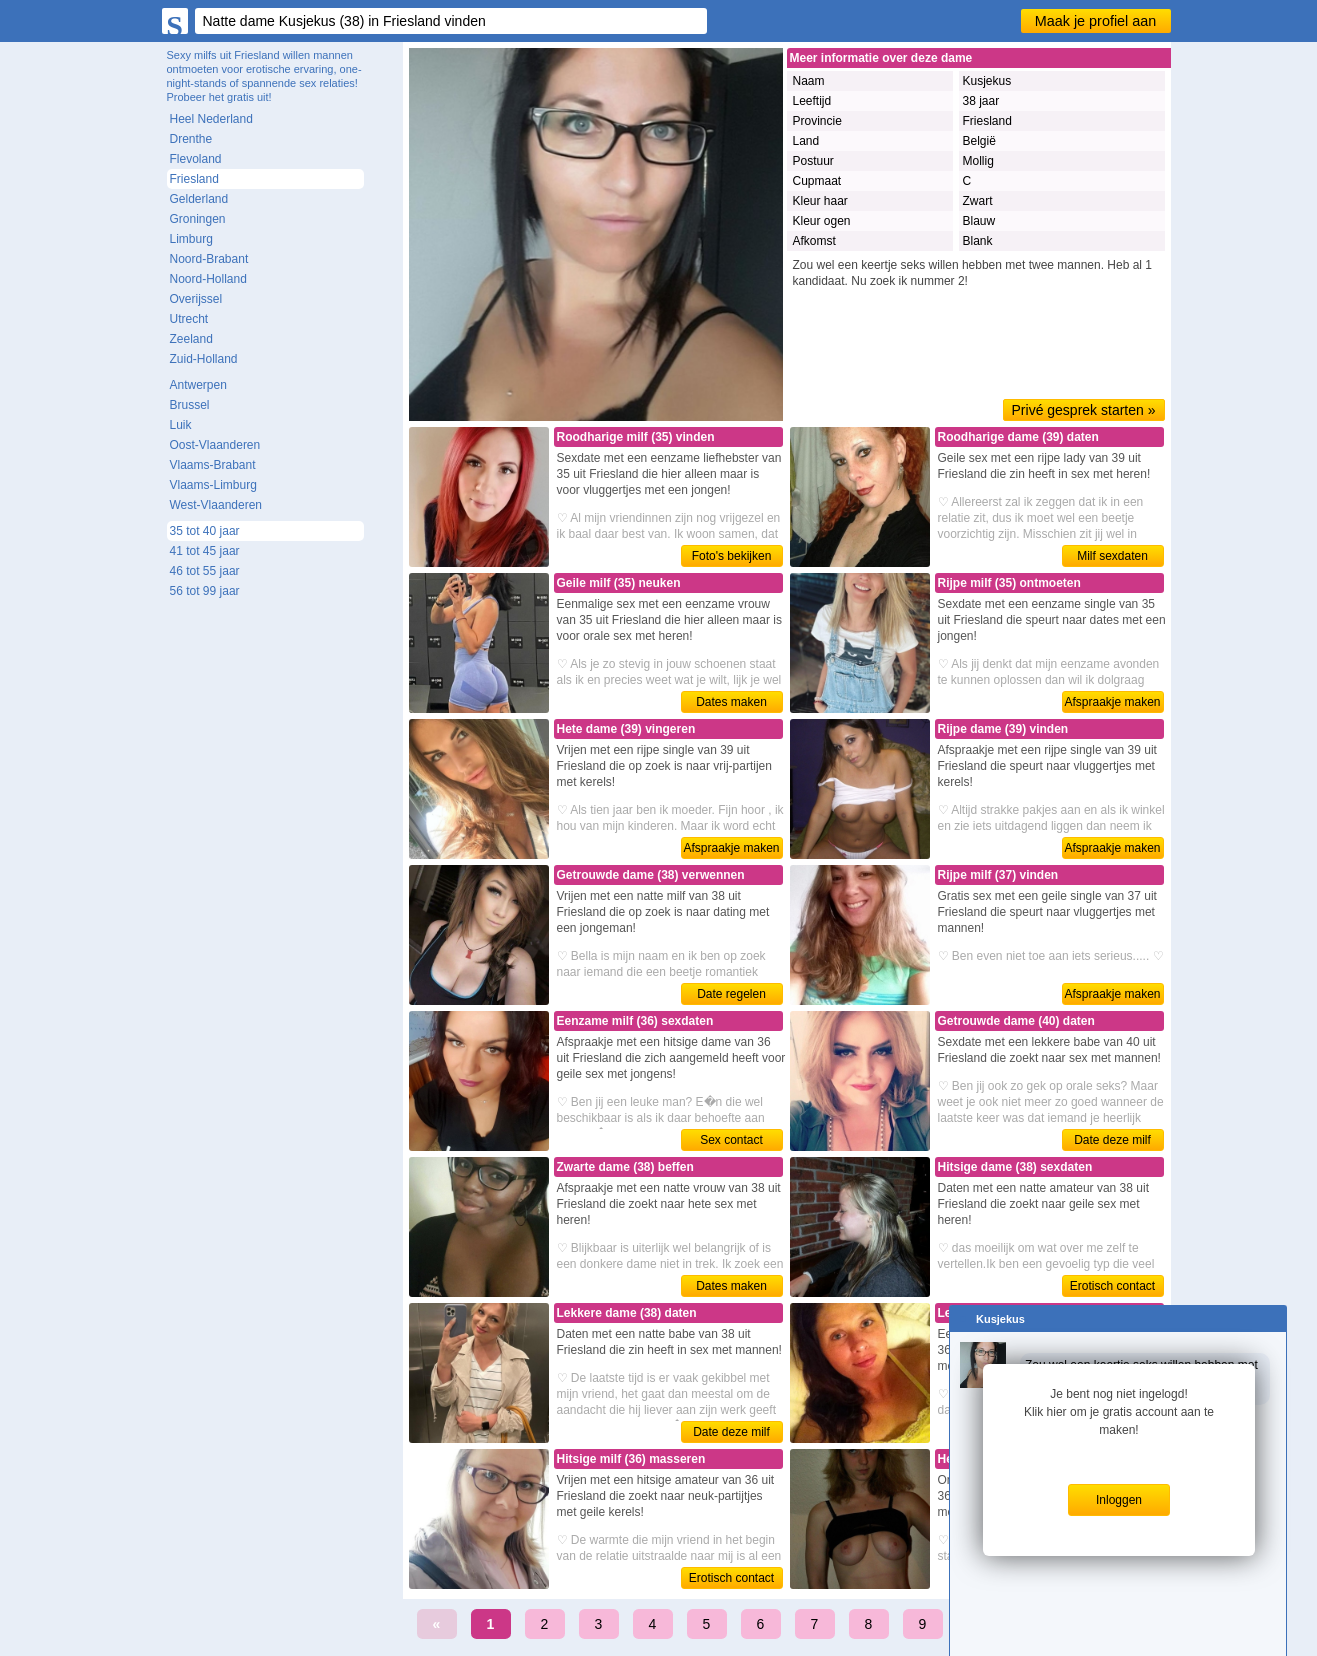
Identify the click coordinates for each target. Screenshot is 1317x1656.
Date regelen (731, 994)
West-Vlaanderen (216, 505)
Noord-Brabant (209, 259)
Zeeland (191, 339)
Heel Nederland (211, 119)
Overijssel (196, 299)
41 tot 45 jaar (205, 551)
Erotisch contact (1112, 1286)
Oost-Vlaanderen (215, 445)
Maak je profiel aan (1096, 21)
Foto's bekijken (732, 556)
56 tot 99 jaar (205, 591)
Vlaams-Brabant (213, 465)
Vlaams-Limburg (213, 485)
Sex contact (731, 1140)
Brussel (190, 405)
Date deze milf (1112, 1140)
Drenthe (191, 139)
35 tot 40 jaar (205, 531)
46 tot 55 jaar (205, 571)
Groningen (198, 219)
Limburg (191, 239)
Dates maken (731, 702)
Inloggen (1119, 1500)
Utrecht (189, 319)
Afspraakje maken (1112, 702)
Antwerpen (198, 385)
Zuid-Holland (204, 359)
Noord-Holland (208, 279)
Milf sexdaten (1112, 556)
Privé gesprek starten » (1084, 410)
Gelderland (199, 199)
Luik (181, 425)
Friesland (194, 179)
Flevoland (196, 159)
